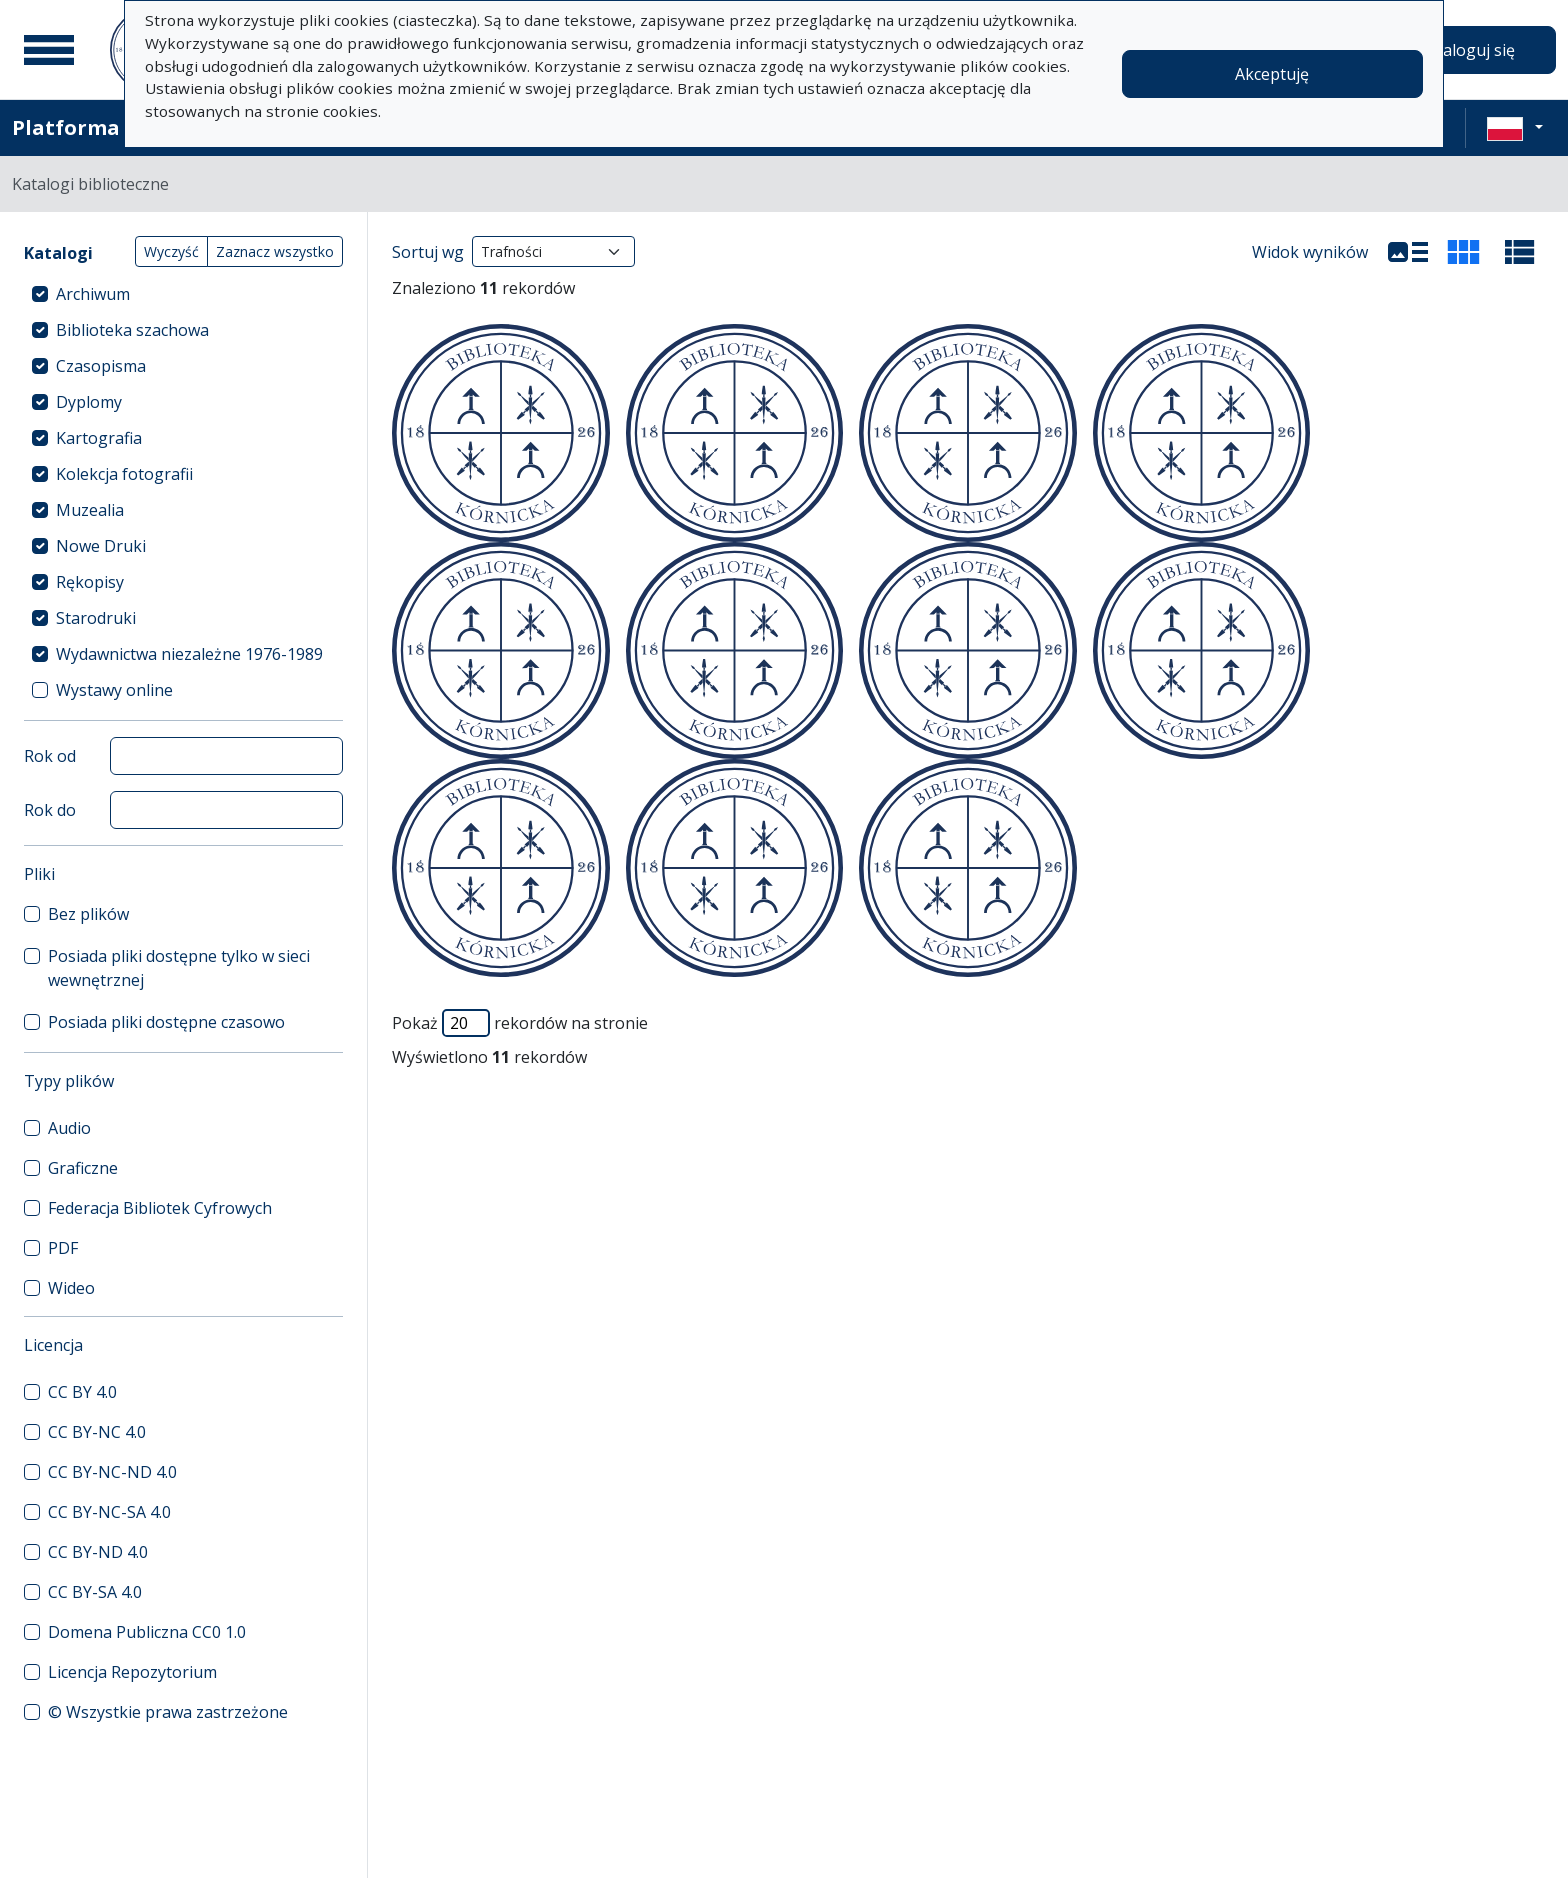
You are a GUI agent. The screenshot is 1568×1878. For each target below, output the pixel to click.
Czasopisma (101, 366)
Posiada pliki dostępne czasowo (166, 1022)
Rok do (50, 810)
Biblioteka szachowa (132, 330)
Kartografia (99, 438)
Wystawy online (114, 690)
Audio (69, 1128)
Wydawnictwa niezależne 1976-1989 (189, 654)
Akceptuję (1272, 74)
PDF (63, 1248)
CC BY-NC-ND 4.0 (112, 1472)
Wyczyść (171, 251)
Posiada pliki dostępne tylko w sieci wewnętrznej (179, 968)
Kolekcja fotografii (124, 474)
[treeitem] (183, 294)
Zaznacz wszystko (275, 251)
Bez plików (88, 914)
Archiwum (93, 294)
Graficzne (83, 1168)
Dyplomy (89, 402)
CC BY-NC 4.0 (97, 1432)
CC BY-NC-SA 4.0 (109, 1512)
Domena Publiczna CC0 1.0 (147, 1632)
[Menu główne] (49, 50)
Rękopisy (90, 582)
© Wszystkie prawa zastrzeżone (168, 1712)
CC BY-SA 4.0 (95, 1592)
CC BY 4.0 (82, 1392)
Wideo (71, 1288)
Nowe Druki (101, 546)
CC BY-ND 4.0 (98, 1552)
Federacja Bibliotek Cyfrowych (160, 1208)
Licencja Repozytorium (132, 1672)
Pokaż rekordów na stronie (520, 1023)
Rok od (50, 756)
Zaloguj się (1474, 50)
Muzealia (90, 510)
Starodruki (96, 618)
